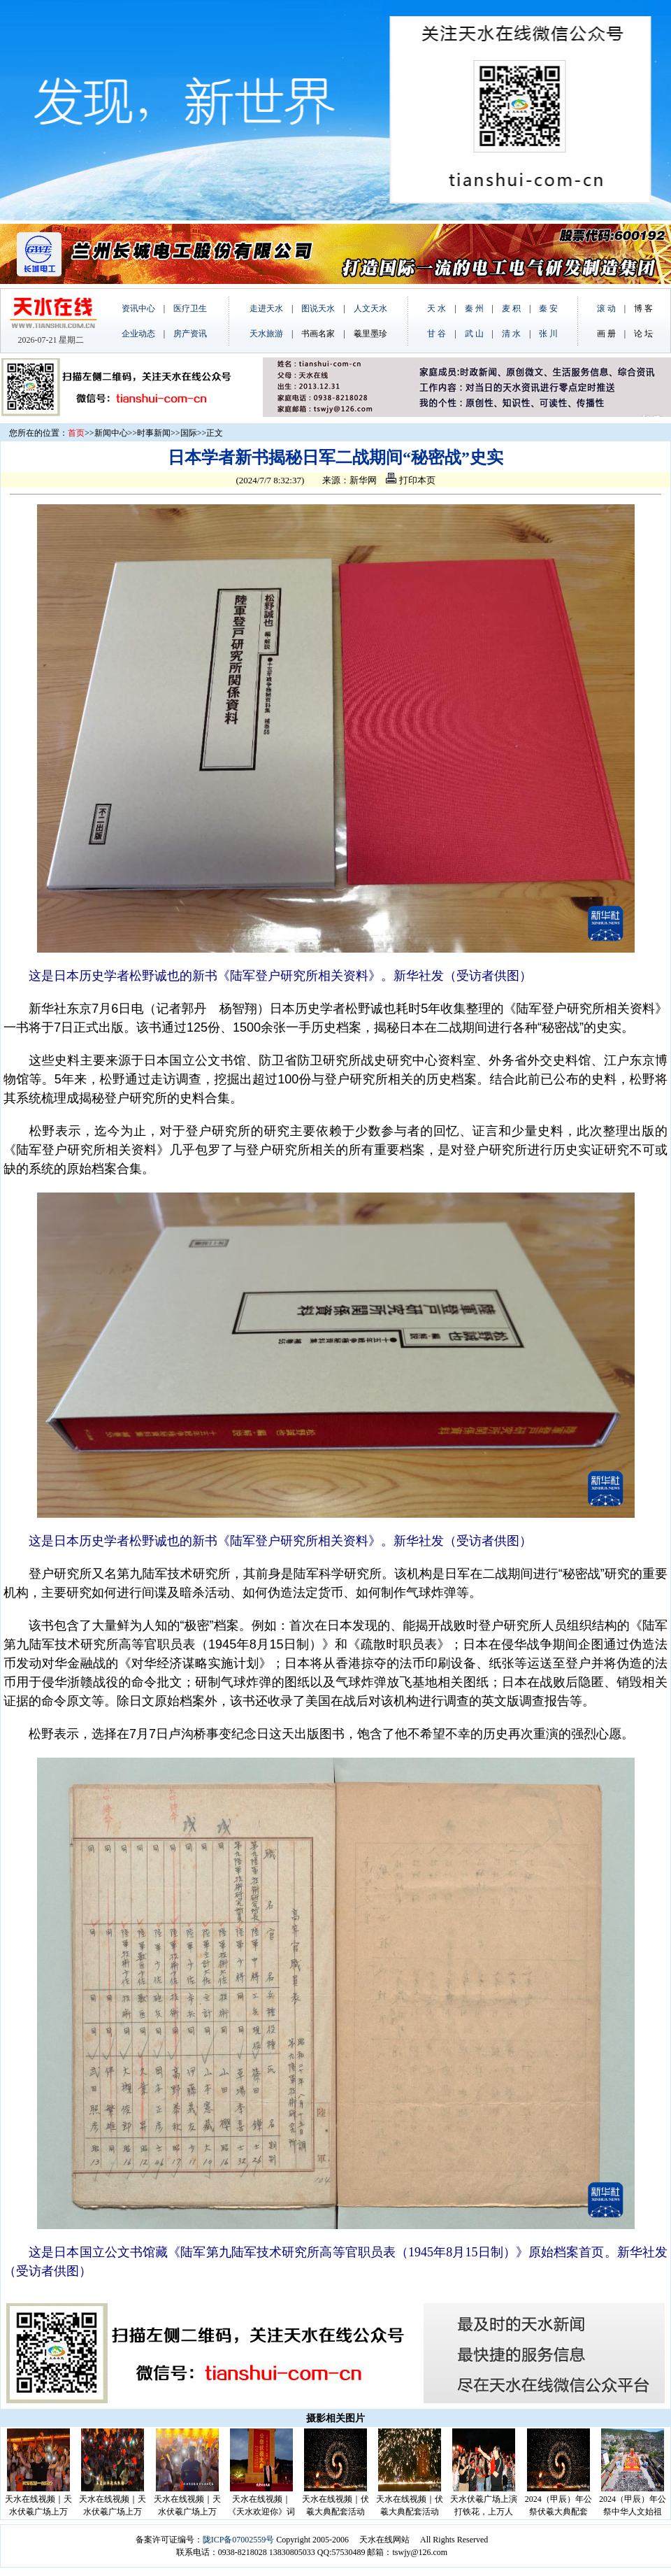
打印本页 (410, 480)
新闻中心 (111, 433)
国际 (188, 433)
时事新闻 (154, 433)
